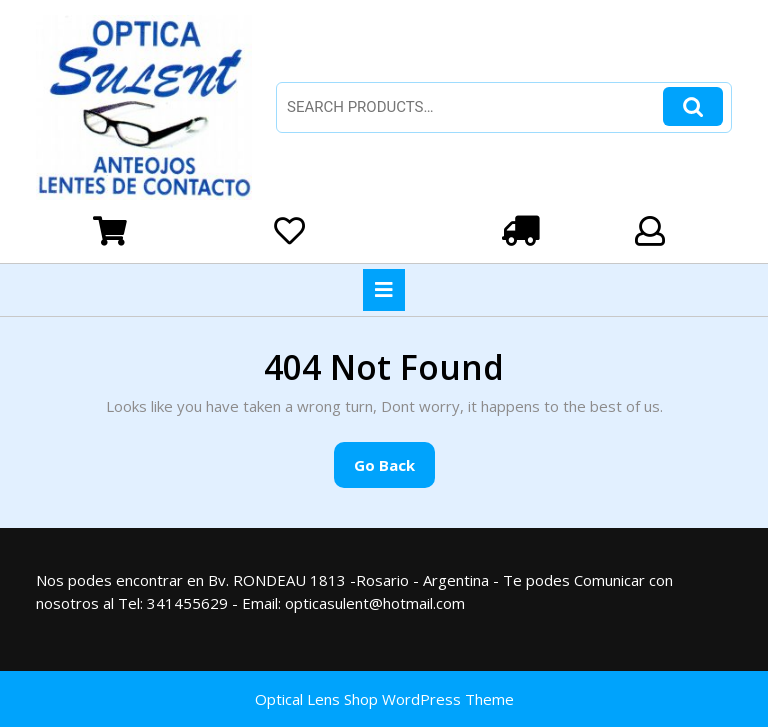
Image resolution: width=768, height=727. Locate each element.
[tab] (384, 290)
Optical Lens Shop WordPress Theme (384, 699)
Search (693, 106)
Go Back (394, 471)
